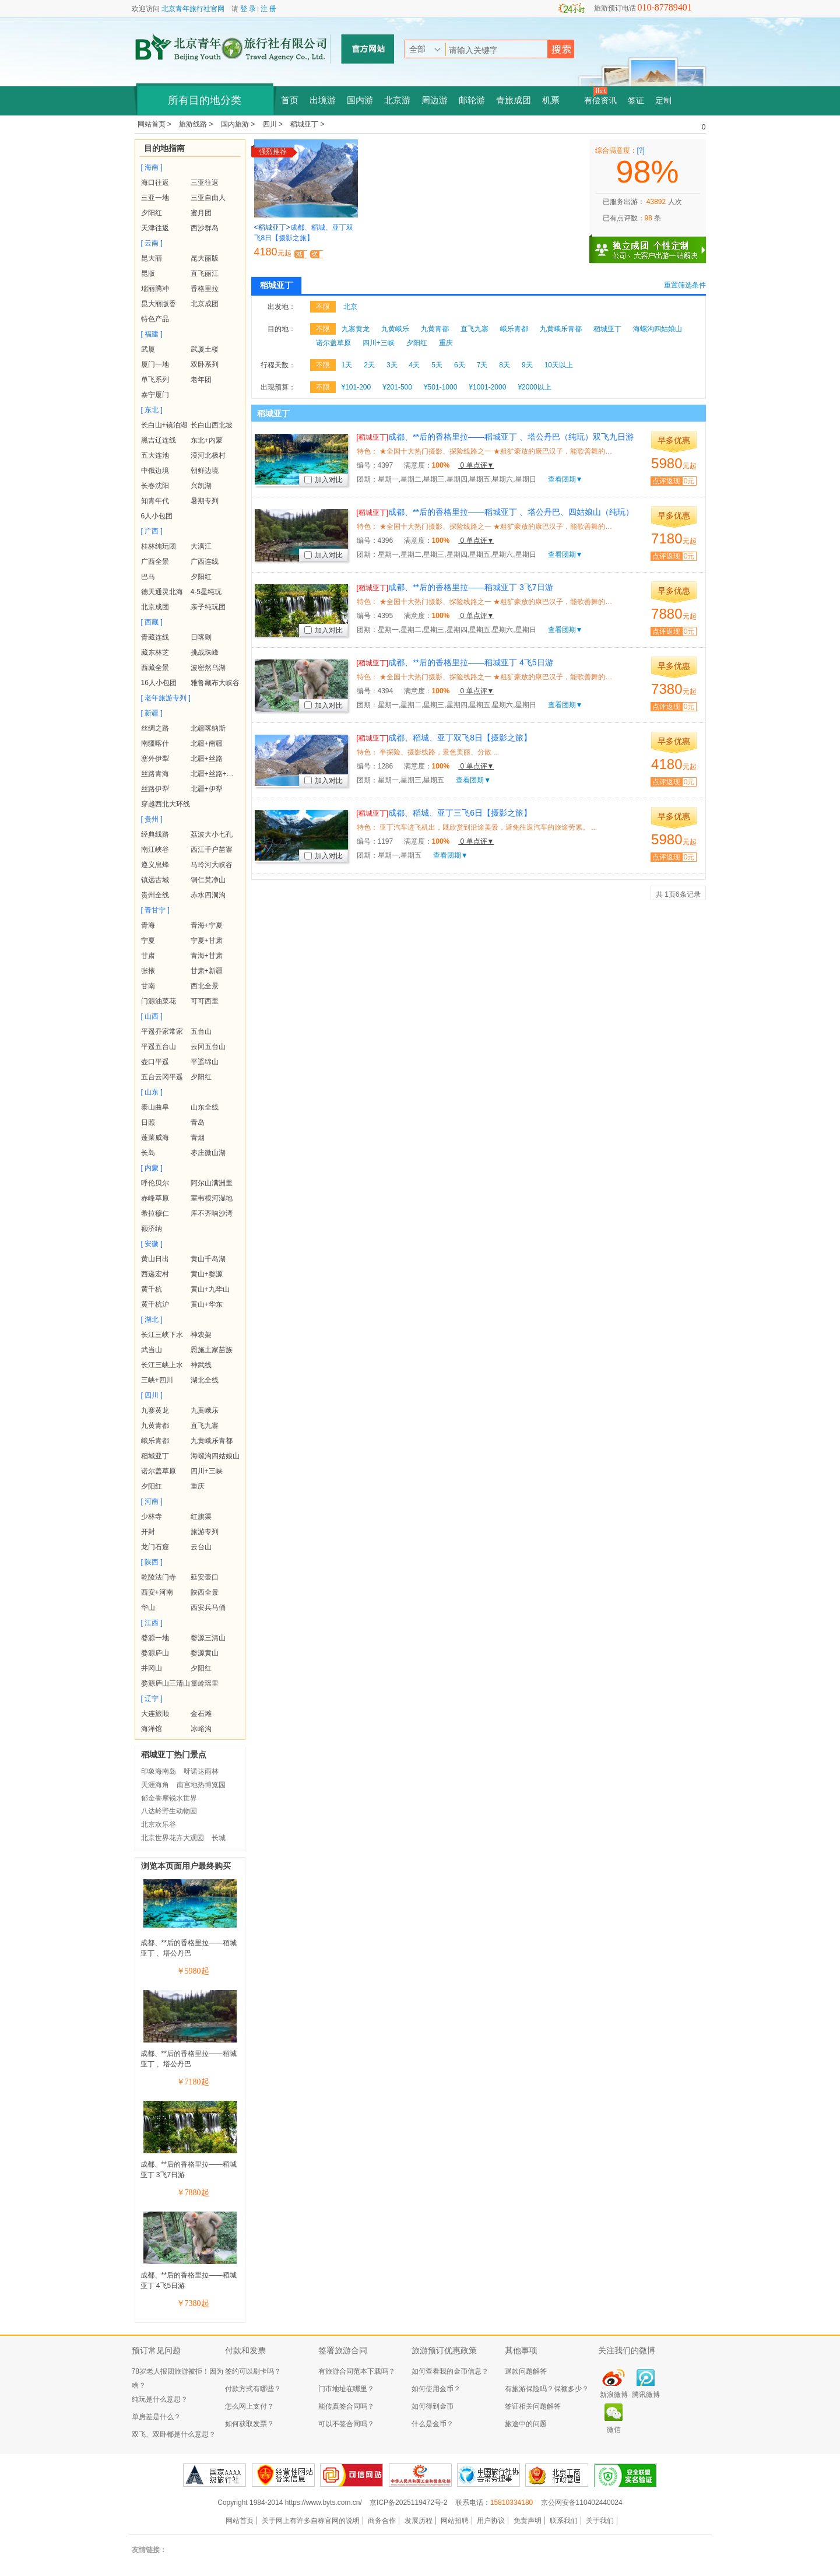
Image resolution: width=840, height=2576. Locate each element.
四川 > (274, 124)
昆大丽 (151, 258)
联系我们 (564, 2521)
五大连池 (155, 455)
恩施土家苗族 (212, 1350)
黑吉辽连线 (158, 440)
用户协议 (491, 2521)
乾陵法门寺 (158, 1577)
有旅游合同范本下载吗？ (356, 2371)
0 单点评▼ (476, 465)
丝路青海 (155, 774)
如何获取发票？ (249, 2424)
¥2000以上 (534, 387)
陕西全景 (205, 1592)
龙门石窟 (155, 1547)
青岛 (198, 1122)
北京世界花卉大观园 (172, 1838)
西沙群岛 (205, 228)
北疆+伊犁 (207, 789)
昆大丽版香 (158, 304)
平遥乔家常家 (162, 1031)
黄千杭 (151, 1289)
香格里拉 (205, 289)
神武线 (201, 1365)
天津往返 (155, 228)
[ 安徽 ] (152, 1244)
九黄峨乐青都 (212, 1441)
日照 (148, 1122)
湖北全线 (205, 1380)
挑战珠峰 (205, 652)
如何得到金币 (433, 2406)
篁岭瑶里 (205, 1683)
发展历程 (419, 2521)
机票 (551, 100)
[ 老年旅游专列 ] (166, 698)
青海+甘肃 (207, 956)
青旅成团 (513, 100)
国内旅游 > (239, 124)
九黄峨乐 (205, 1410)
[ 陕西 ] (152, 1562)
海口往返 (155, 182)
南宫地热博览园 (201, 1785)
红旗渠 (201, 1516)
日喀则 (201, 637)
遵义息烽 (155, 865)
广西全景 (155, 561)
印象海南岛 (158, 1771)
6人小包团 (157, 516)
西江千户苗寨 (212, 849)
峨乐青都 (155, 1441)
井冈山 (151, 1668)
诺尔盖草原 (158, 1471)
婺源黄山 (205, 1653)
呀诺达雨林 (201, 1771)
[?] (641, 150)
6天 (459, 365)
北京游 (397, 100)
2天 (369, 365)
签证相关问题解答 (533, 2406)
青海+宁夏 (207, 925)
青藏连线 (155, 637)
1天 (347, 365)
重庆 (198, 1486)
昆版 (148, 273)
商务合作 (382, 2521)
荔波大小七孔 (212, 834)
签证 (636, 100)
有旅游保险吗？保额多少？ (547, 2389)
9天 (527, 365)
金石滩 (201, 1714)
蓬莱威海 (155, 1137)
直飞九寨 (205, 1426)
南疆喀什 (155, 743)
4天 (414, 365)
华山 (148, 1607)
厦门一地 (155, 364)
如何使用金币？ (436, 2389)
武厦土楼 (205, 349)
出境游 (323, 100)
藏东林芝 (155, 652)
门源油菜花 (158, 1001)
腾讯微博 (646, 2395)
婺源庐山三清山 (165, 1683)
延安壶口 (205, 1577)
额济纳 (151, 1228)
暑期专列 (205, 501)
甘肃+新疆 (207, 971)
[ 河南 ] (152, 1501)
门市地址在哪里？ (346, 2389)
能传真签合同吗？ (346, 2406)
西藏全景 (155, 668)
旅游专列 (205, 1532)
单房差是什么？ (156, 2417)
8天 (504, 365)
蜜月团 (201, 213)
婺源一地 (155, 1638)
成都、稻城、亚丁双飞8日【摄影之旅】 (444, 737)
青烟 (198, 1137)
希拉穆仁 (155, 1213)
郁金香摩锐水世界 (169, 1798)
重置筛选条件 (685, 285)
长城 (219, 1838)
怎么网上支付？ (249, 2406)
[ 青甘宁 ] (155, 910)
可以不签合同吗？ (346, 2424)
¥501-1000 (440, 387)
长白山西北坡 (212, 425)
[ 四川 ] (152, 1395)
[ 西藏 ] (152, 622)
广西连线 (205, 561)
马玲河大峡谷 (212, 865)
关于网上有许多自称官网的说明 (311, 2521)
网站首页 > (156, 124)
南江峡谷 (155, 849)
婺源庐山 (155, 1653)
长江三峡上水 (162, 1365)
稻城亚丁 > (307, 124)
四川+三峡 (207, 1471)
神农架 (201, 1335)
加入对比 (323, 480)
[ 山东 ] (152, 1092)
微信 (614, 2430)
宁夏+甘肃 (207, 940)
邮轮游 (472, 100)
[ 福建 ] (152, 334)
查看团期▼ (565, 479)
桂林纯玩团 (158, 546)
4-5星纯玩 (206, 592)
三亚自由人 (208, 198)
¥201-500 (397, 387)
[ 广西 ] (152, 531)
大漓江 (201, 546)
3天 (392, 365)
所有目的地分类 (204, 100)
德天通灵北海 (162, 592)
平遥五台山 (158, 1047)
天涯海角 (155, 1785)
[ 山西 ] (152, 1016)
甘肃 (148, 956)
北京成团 (205, 304)
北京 (350, 307)
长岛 (148, 1153)
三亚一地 (155, 198)
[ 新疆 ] (152, 713)
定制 (663, 100)
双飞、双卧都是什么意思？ (174, 2434)
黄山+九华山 (210, 1289)
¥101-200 (356, 387)
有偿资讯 (600, 100)
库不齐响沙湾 (212, 1213)
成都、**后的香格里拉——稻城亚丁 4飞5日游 (455, 662)
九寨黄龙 (155, 1410)
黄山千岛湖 (208, 1259)
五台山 (201, 1031)
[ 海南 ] (152, 167)
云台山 (201, 1547)
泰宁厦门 (155, 395)
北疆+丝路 (207, 758)
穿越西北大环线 (165, 804)
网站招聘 (455, 2521)
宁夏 (148, 940)
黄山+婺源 (207, 1274)
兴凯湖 (201, 486)
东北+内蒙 (207, 440)
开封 (148, 1532)
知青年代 (155, 501)
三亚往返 (205, 182)
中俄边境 (155, 470)
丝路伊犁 (155, 789)
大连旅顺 (155, 1714)
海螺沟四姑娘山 (215, 1456)
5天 (436, 365)
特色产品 (155, 319)
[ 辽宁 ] (152, 1698)
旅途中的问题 (526, 2424)
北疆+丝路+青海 (216, 774)
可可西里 (205, 1001)
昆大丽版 (205, 258)
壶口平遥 (155, 1062)
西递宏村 (155, 1274)
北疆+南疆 (207, 743)
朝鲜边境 (205, 470)
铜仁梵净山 (208, 880)
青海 (148, 925)
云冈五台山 (208, 1047)
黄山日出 (155, 1259)
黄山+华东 (207, 1304)
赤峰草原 (155, 1198)
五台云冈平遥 (162, 1077)
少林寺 (151, 1516)
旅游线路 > (197, 124)
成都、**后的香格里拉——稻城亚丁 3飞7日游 (455, 587)
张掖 (148, 971)
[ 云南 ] (152, 243)
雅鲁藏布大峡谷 (215, 683)
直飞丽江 (205, 273)
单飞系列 (155, 379)
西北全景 (205, 986)
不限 (323, 307)
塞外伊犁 (155, 758)
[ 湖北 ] (152, 1319)
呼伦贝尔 (155, 1183)
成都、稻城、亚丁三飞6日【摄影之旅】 (444, 812)
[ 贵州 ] (152, 819)
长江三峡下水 (162, 1335)
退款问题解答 (526, 2371)
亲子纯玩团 (208, 607)
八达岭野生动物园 (169, 1811)
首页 (289, 100)
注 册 (268, 9)
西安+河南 (157, 1592)
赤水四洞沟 (208, 895)
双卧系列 (205, 364)
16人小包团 (159, 683)
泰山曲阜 (155, 1107)
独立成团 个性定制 (653, 245)
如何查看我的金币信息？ (450, 2371)
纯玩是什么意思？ (160, 2399)
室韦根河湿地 (212, 1198)
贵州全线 (155, 895)
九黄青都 (155, 1426)
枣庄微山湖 (208, 1153)
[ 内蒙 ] (152, 1168)
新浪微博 (614, 2395)
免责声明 (528, 2521)
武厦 (148, 349)
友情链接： (149, 2550)
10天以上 (558, 365)
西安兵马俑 (208, 1607)
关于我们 (600, 2521)
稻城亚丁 (155, 1456)
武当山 (151, 1350)
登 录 (248, 9)
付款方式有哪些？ (253, 2389)
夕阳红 (151, 213)
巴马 (148, 577)
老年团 (201, 379)
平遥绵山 (205, 1062)
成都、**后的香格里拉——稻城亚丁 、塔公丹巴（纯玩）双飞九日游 (495, 436)
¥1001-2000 (487, 387)
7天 (482, 365)
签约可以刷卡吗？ (253, 2371)
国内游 (360, 100)
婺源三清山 (208, 1638)
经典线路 (155, 834)
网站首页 (240, 2521)
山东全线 (205, 1107)
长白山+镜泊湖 (164, 425)
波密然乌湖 (208, 668)
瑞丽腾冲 (155, 289)
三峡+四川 (157, 1380)
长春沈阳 (155, 486)
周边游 (434, 100)
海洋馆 (151, 1729)
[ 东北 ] (152, 410)
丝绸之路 (155, 728)
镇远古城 (155, 880)
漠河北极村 (208, 455)
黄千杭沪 (155, 1304)
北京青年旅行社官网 (192, 9)
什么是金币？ (433, 2424)
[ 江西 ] (152, 1623)
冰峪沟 (201, 1729)
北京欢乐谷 (158, 1824)
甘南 (148, 986)
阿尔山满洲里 (212, 1183)
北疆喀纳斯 (208, 728)
